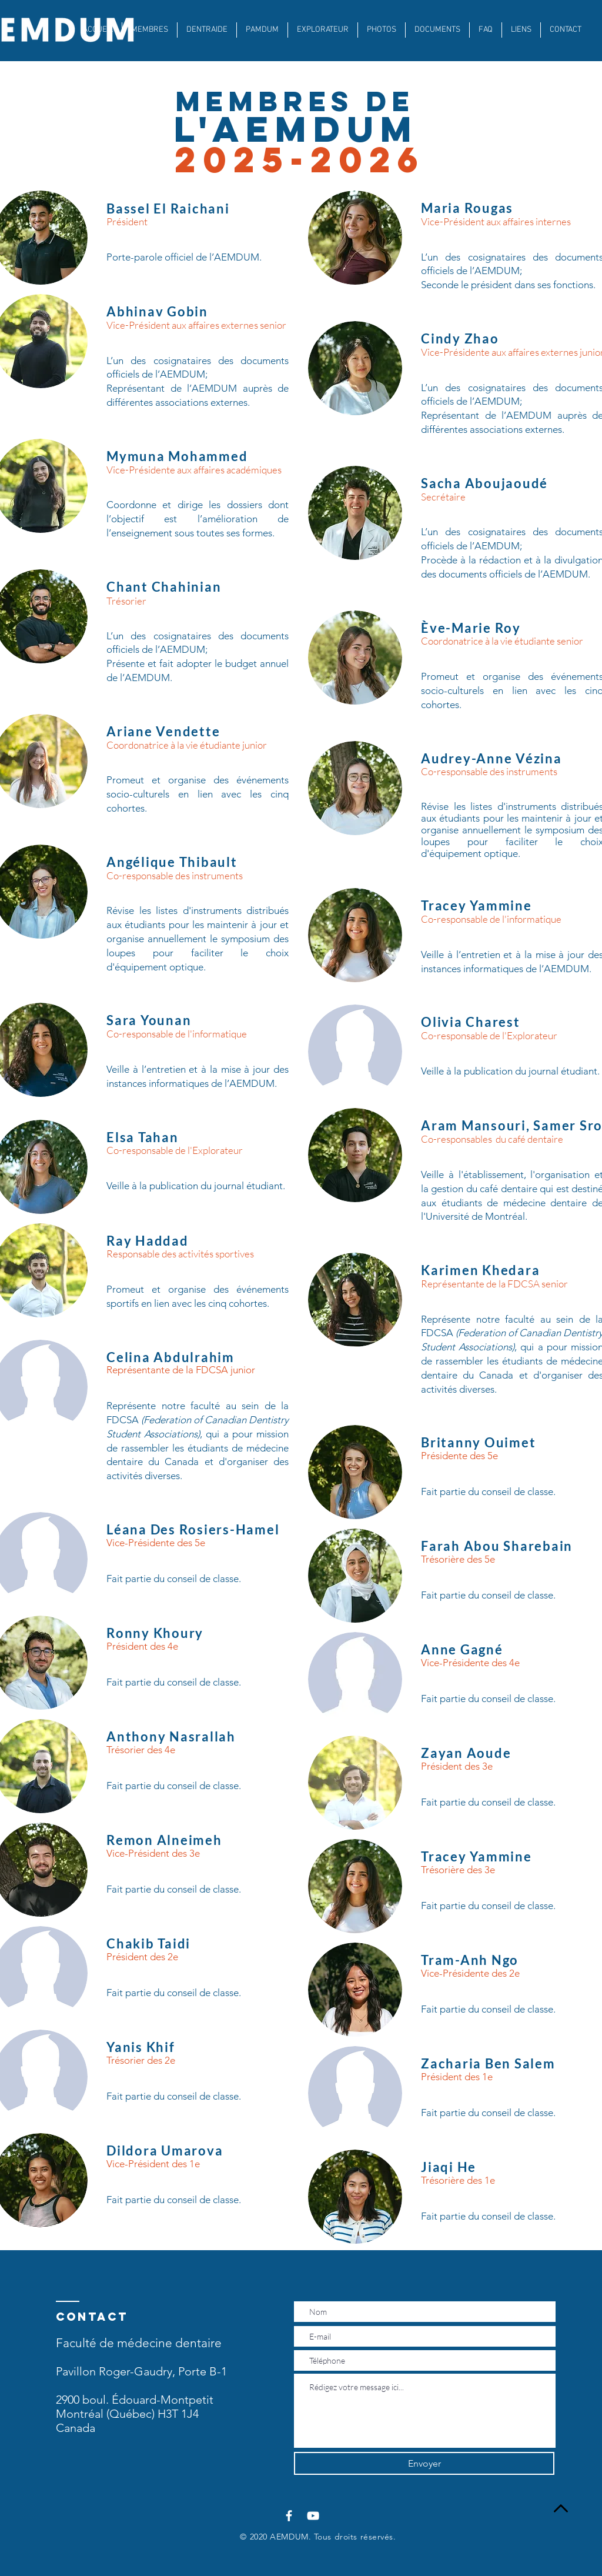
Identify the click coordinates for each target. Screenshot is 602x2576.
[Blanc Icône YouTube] (313, 2515)
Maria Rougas (467, 208)
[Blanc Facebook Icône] (289, 2515)
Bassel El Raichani (168, 208)
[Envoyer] (424, 2463)
